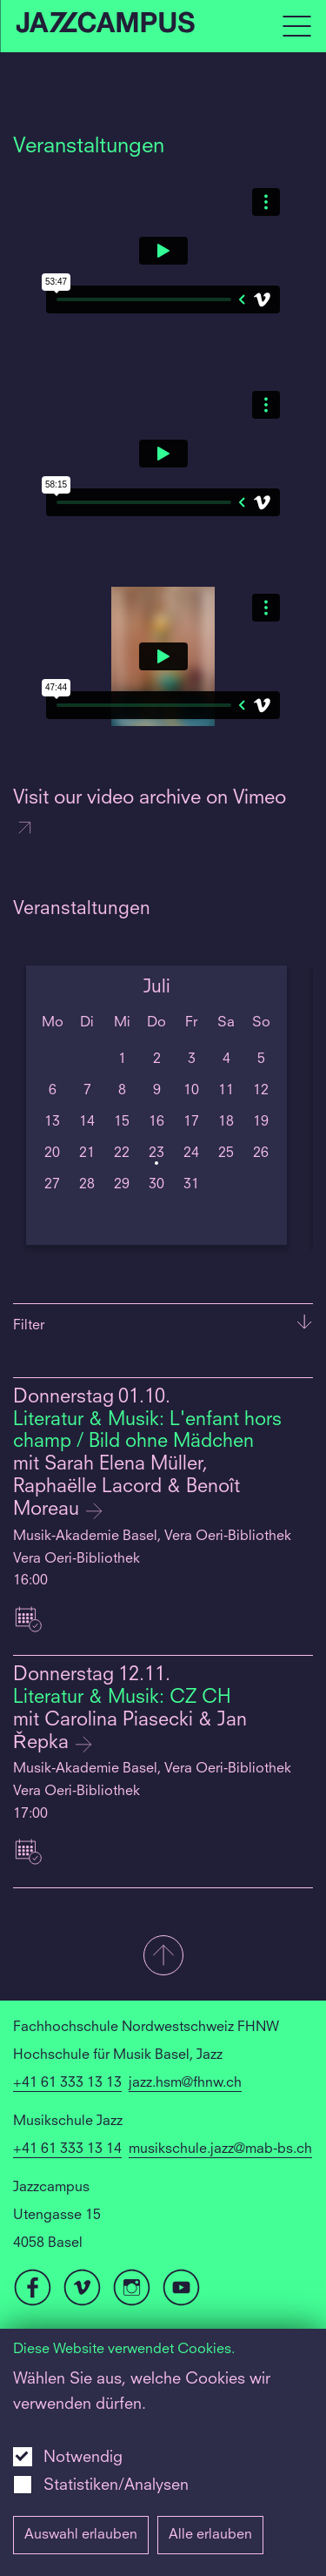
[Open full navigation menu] (296, 26)
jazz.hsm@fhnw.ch (185, 2083)
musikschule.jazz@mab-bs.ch (220, 2149)
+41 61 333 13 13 (67, 2083)
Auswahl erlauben (80, 2535)
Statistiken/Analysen (116, 2485)
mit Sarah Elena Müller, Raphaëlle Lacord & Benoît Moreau (126, 1487)
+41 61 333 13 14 (67, 2149)
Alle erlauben (210, 2535)
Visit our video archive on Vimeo (149, 814)
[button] (163, 1957)
